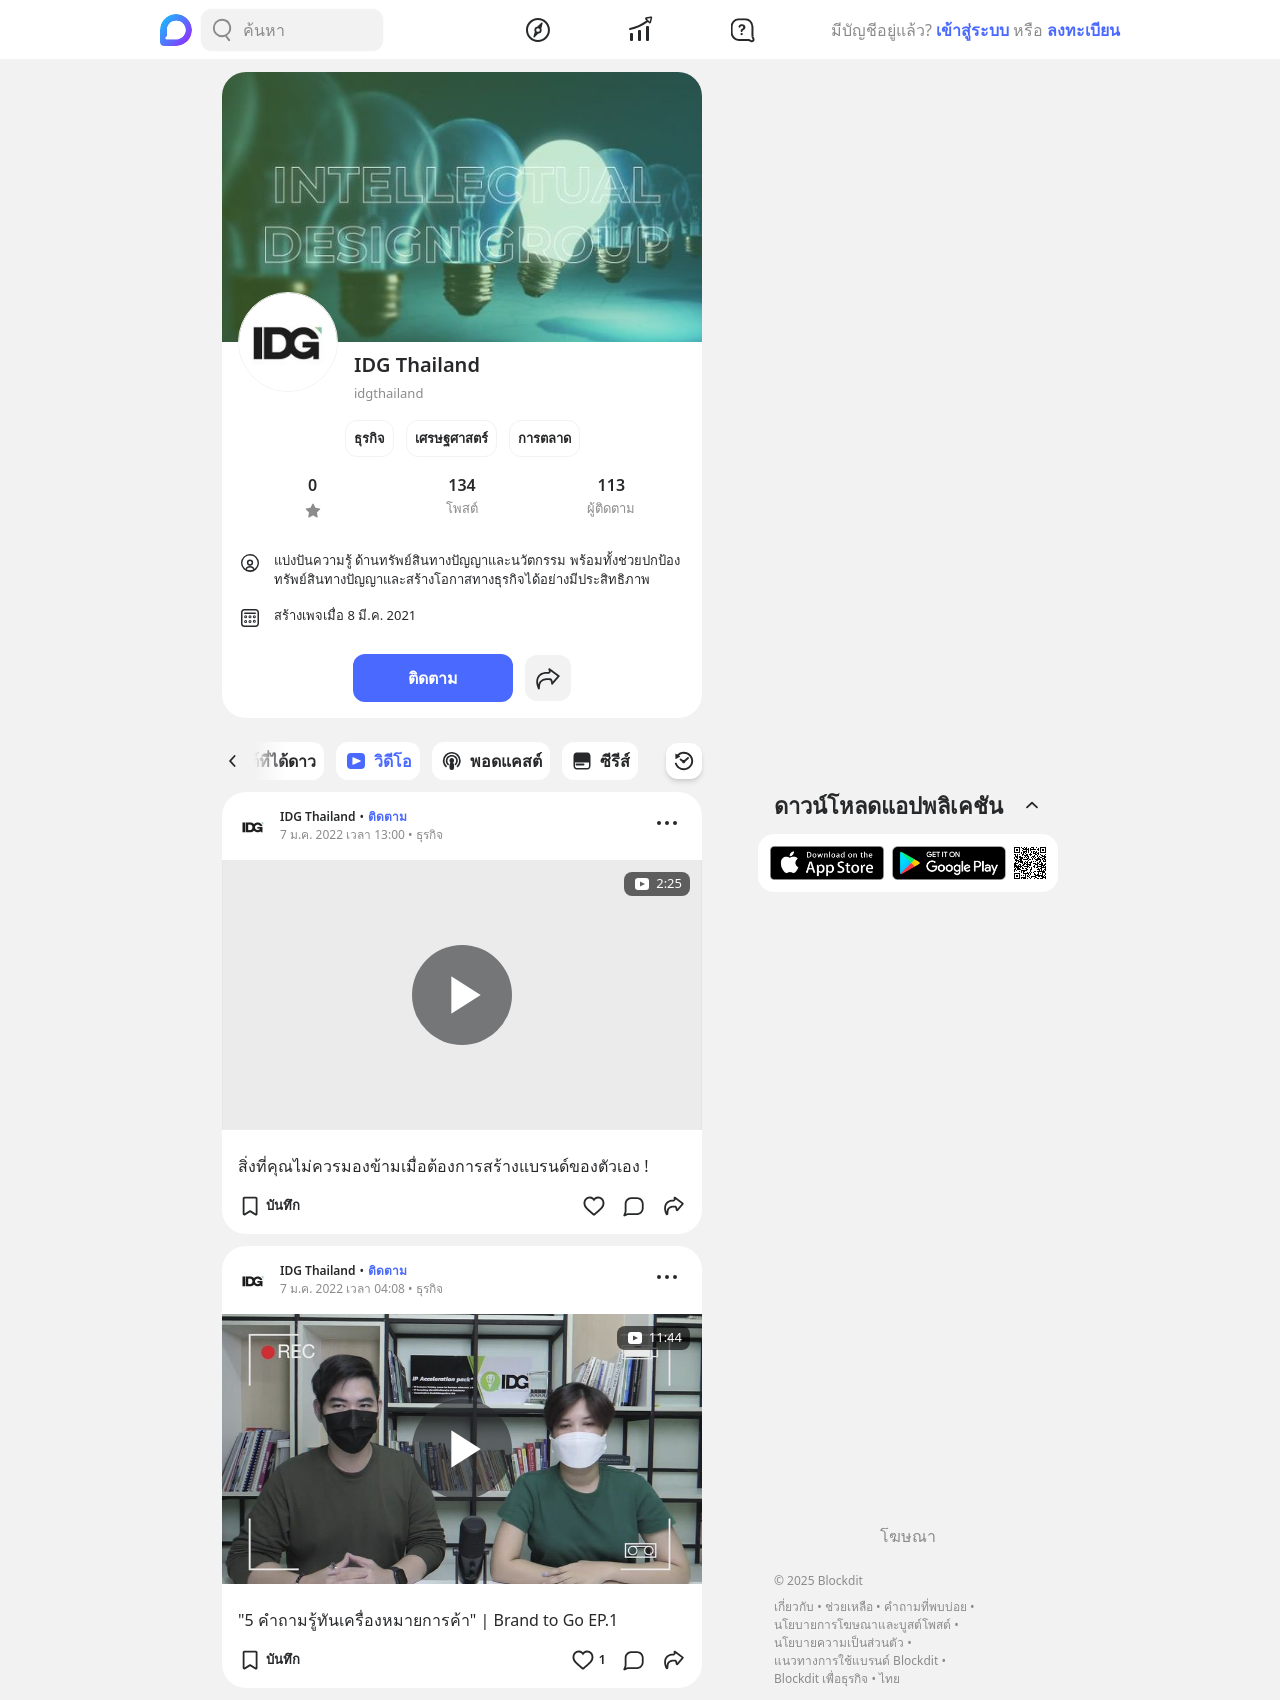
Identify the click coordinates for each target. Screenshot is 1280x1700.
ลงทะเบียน (1083, 30)
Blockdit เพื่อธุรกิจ (821, 1678)
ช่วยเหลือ (849, 1606)
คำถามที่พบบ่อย (925, 1606)
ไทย (889, 1678)
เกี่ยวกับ (794, 1606)
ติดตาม (433, 678)
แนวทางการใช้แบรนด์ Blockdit (856, 1660)
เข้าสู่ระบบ (972, 30)
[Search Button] (222, 30)
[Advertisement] (908, 1216)
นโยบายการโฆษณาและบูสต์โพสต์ (862, 1624)
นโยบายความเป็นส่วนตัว (839, 1642)
